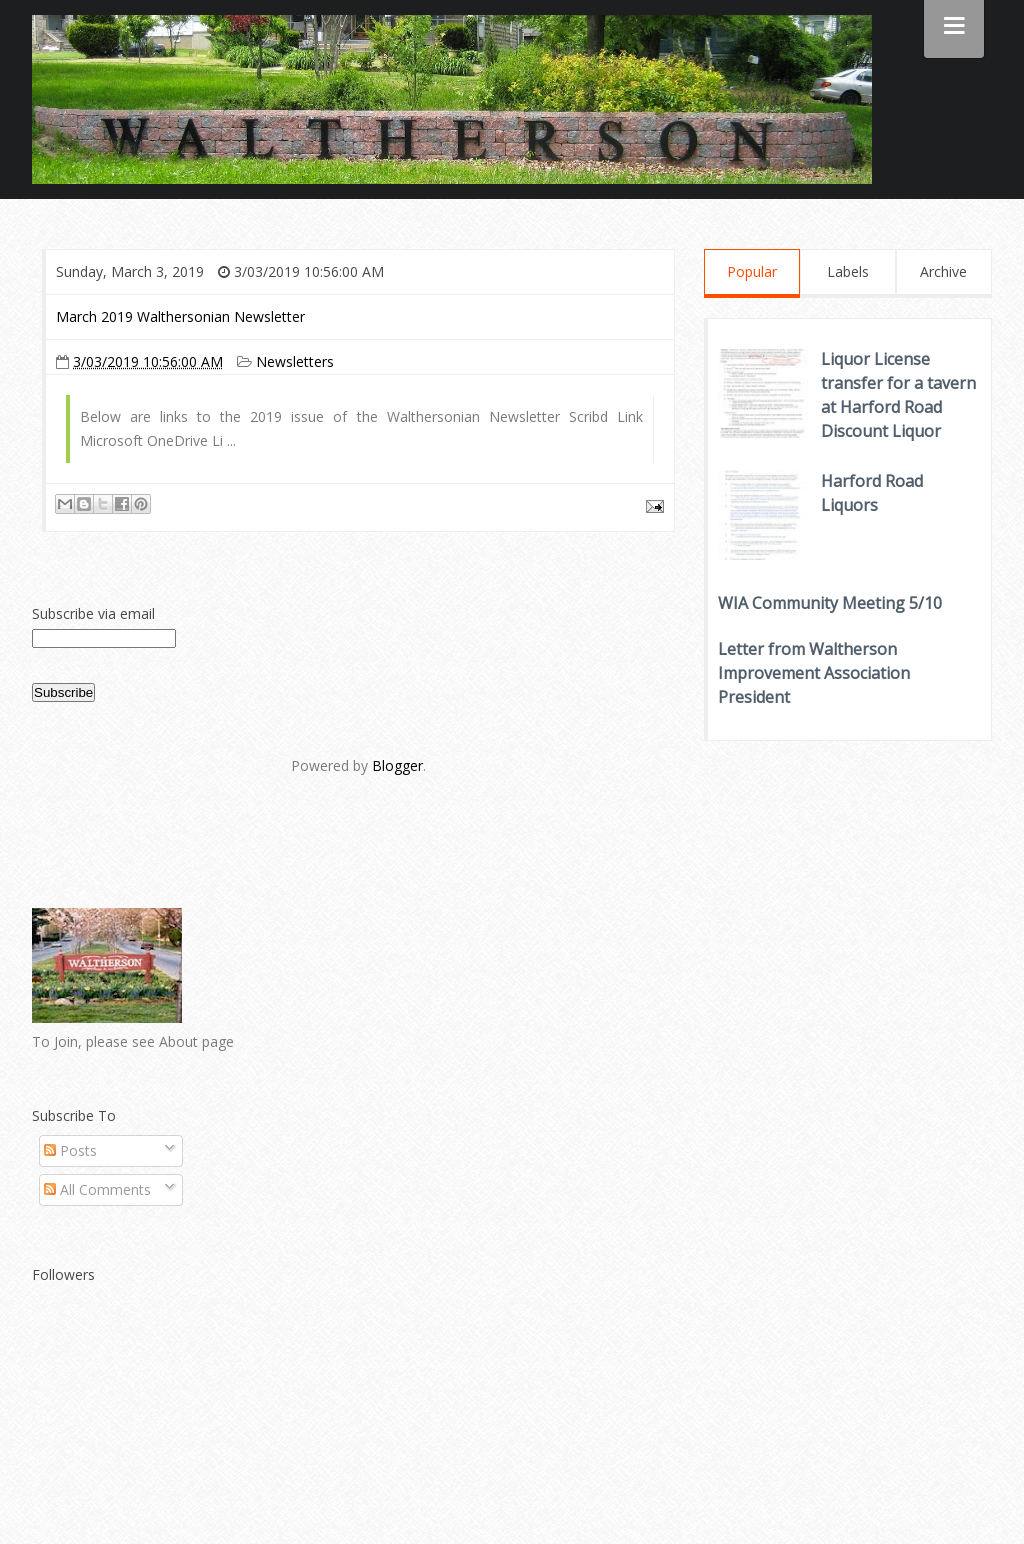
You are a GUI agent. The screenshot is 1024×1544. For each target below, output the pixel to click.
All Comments (97, 1189)
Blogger (397, 765)
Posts (70, 1150)
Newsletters (295, 361)
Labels (848, 271)
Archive (943, 271)
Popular (752, 271)
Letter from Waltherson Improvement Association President (814, 673)
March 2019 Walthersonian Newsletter (180, 316)
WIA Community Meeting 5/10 (830, 603)
